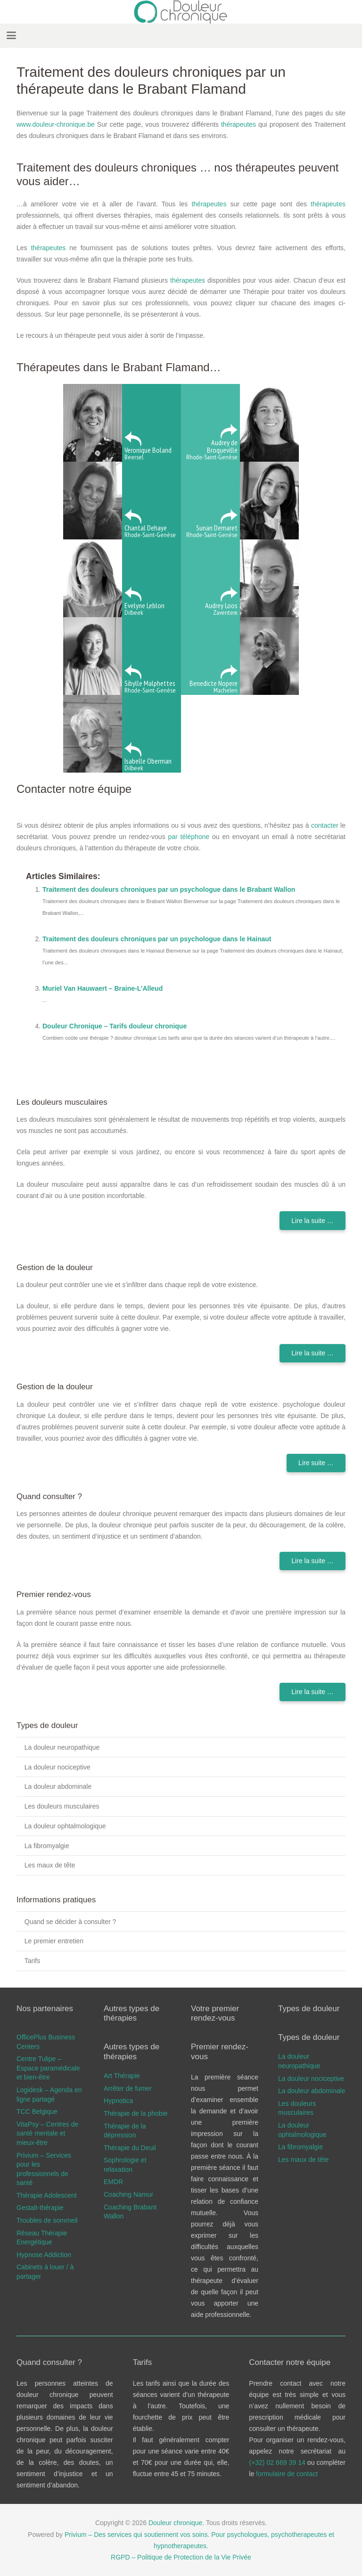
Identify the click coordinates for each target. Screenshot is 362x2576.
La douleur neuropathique (62, 1747)
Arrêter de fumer (128, 2088)
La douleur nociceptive (57, 1767)
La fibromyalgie (47, 1846)
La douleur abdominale (58, 1786)
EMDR (113, 2181)
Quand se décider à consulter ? (70, 1921)
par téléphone (189, 836)
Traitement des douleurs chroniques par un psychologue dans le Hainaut (156, 939)
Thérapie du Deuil (130, 2148)
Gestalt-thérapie (40, 2207)
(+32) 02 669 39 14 (278, 2462)
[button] (11, 35)
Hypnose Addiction (43, 2254)
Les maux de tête (50, 1865)
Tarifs (32, 1961)
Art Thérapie (122, 2075)
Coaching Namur (128, 2194)
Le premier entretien (54, 1941)
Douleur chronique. (176, 2523)
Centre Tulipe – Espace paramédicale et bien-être (48, 2068)
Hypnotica (118, 2100)
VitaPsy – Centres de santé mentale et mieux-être (47, 2133)
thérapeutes (238, 124)
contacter (324, 825)
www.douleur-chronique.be (55, 124)
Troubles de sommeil (46, 2220)
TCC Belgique (37, 2111)
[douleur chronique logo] (181, 12)
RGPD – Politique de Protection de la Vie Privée (181, 2557)
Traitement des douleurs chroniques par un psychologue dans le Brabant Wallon (168, 889)
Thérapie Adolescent (46, 2195)
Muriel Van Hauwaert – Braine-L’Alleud (102, 988)
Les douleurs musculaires (62, 1806)
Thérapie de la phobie (135, 2113)
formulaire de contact (287, 2474)
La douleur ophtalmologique (65, 1826)
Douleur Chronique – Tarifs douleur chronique (114, 1026)
